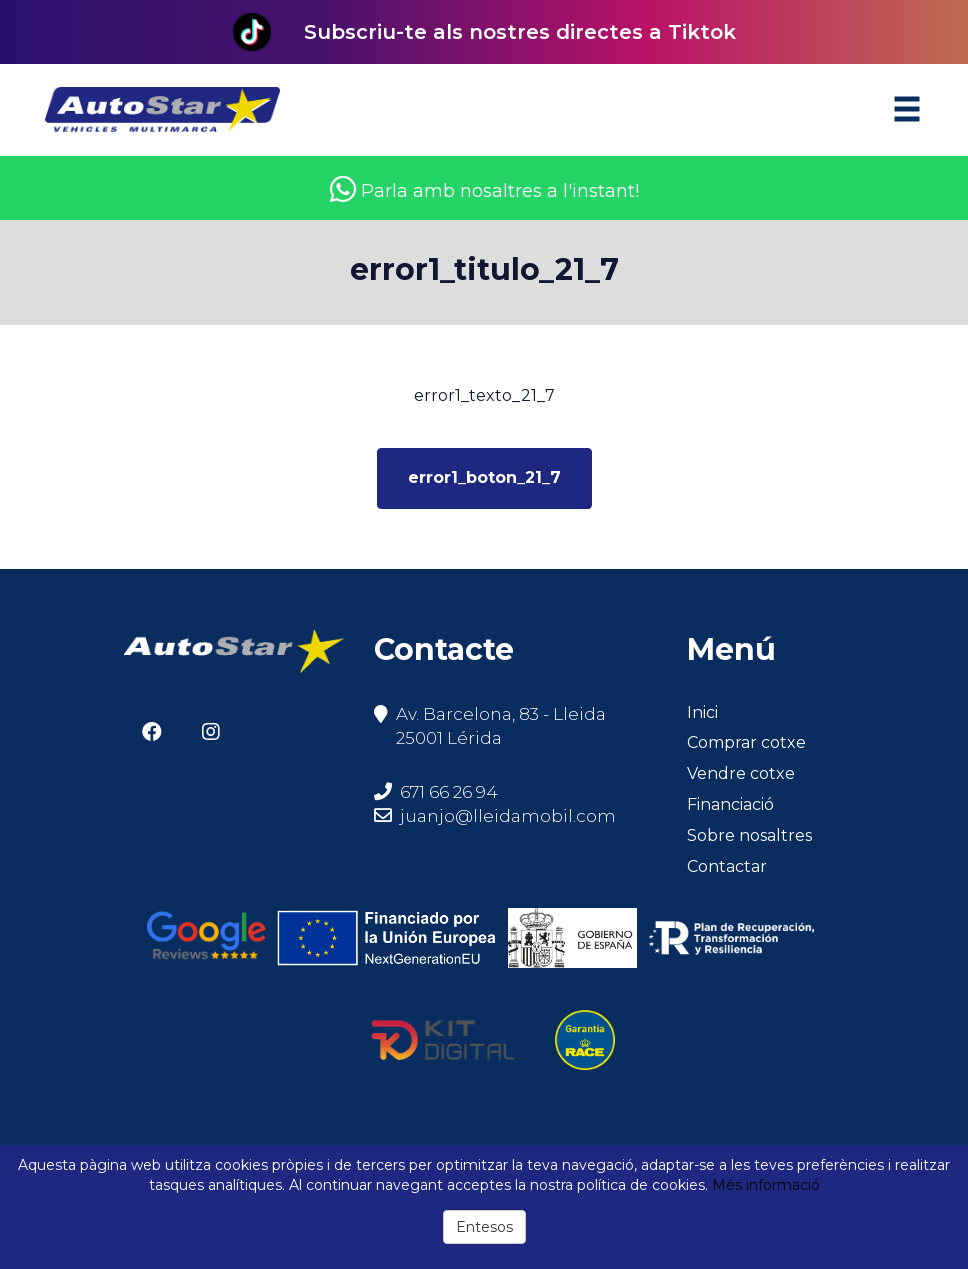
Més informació (766, 1185)
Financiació (730, 804)
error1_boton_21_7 (484, 477)
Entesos (484, 1227)
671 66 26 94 (436, 792)
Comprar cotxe (746, 742)
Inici (702, 712)
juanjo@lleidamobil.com (508, 816)
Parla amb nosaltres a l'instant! (484, 191)
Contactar (727, 866)
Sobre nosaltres (749, 835)
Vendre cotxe (741, 773)
